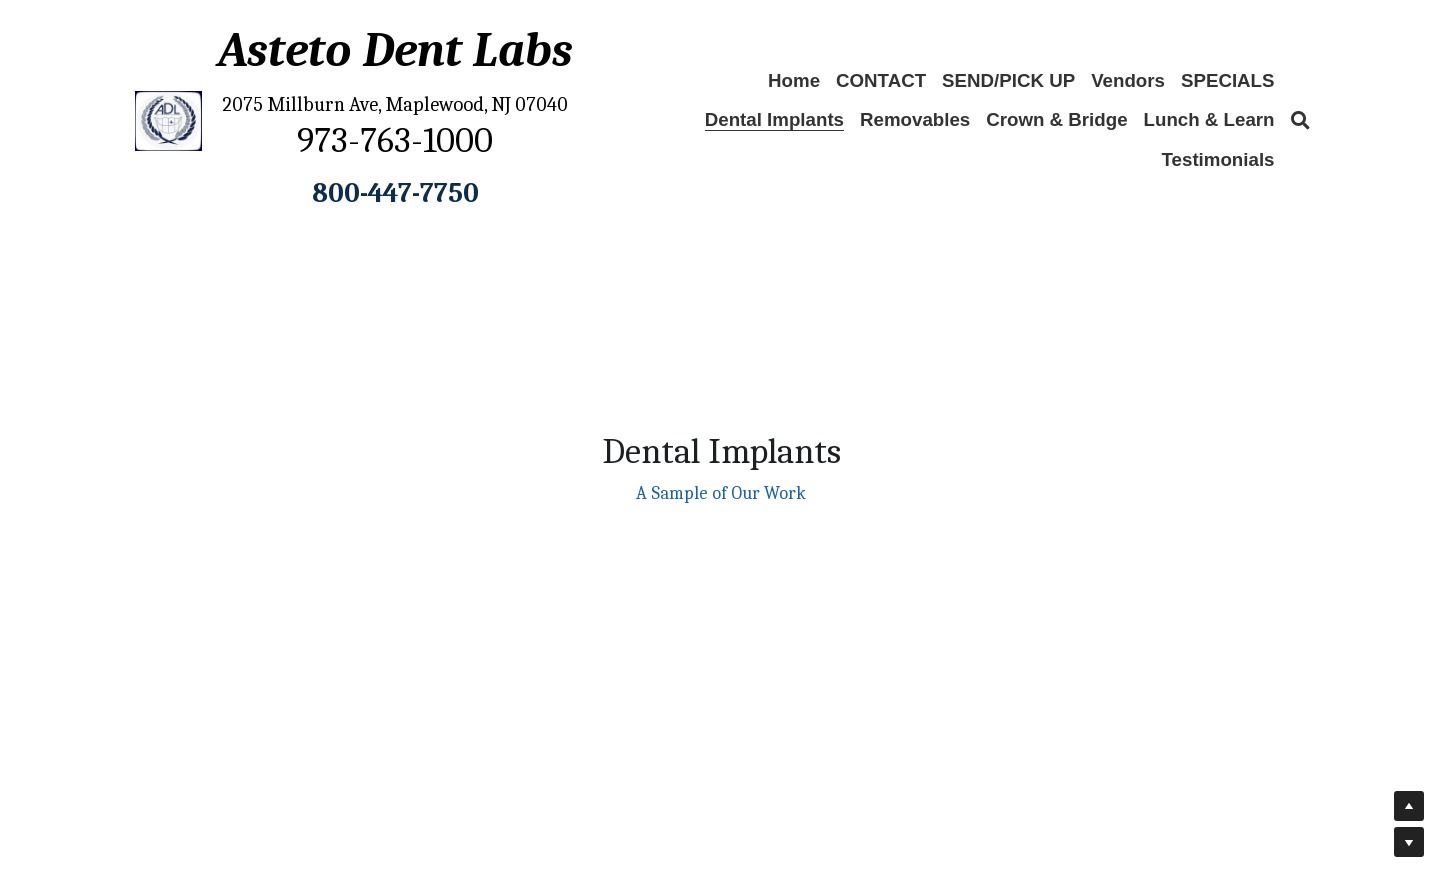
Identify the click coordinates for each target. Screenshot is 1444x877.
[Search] (1300, 121)
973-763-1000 (395, 140)
